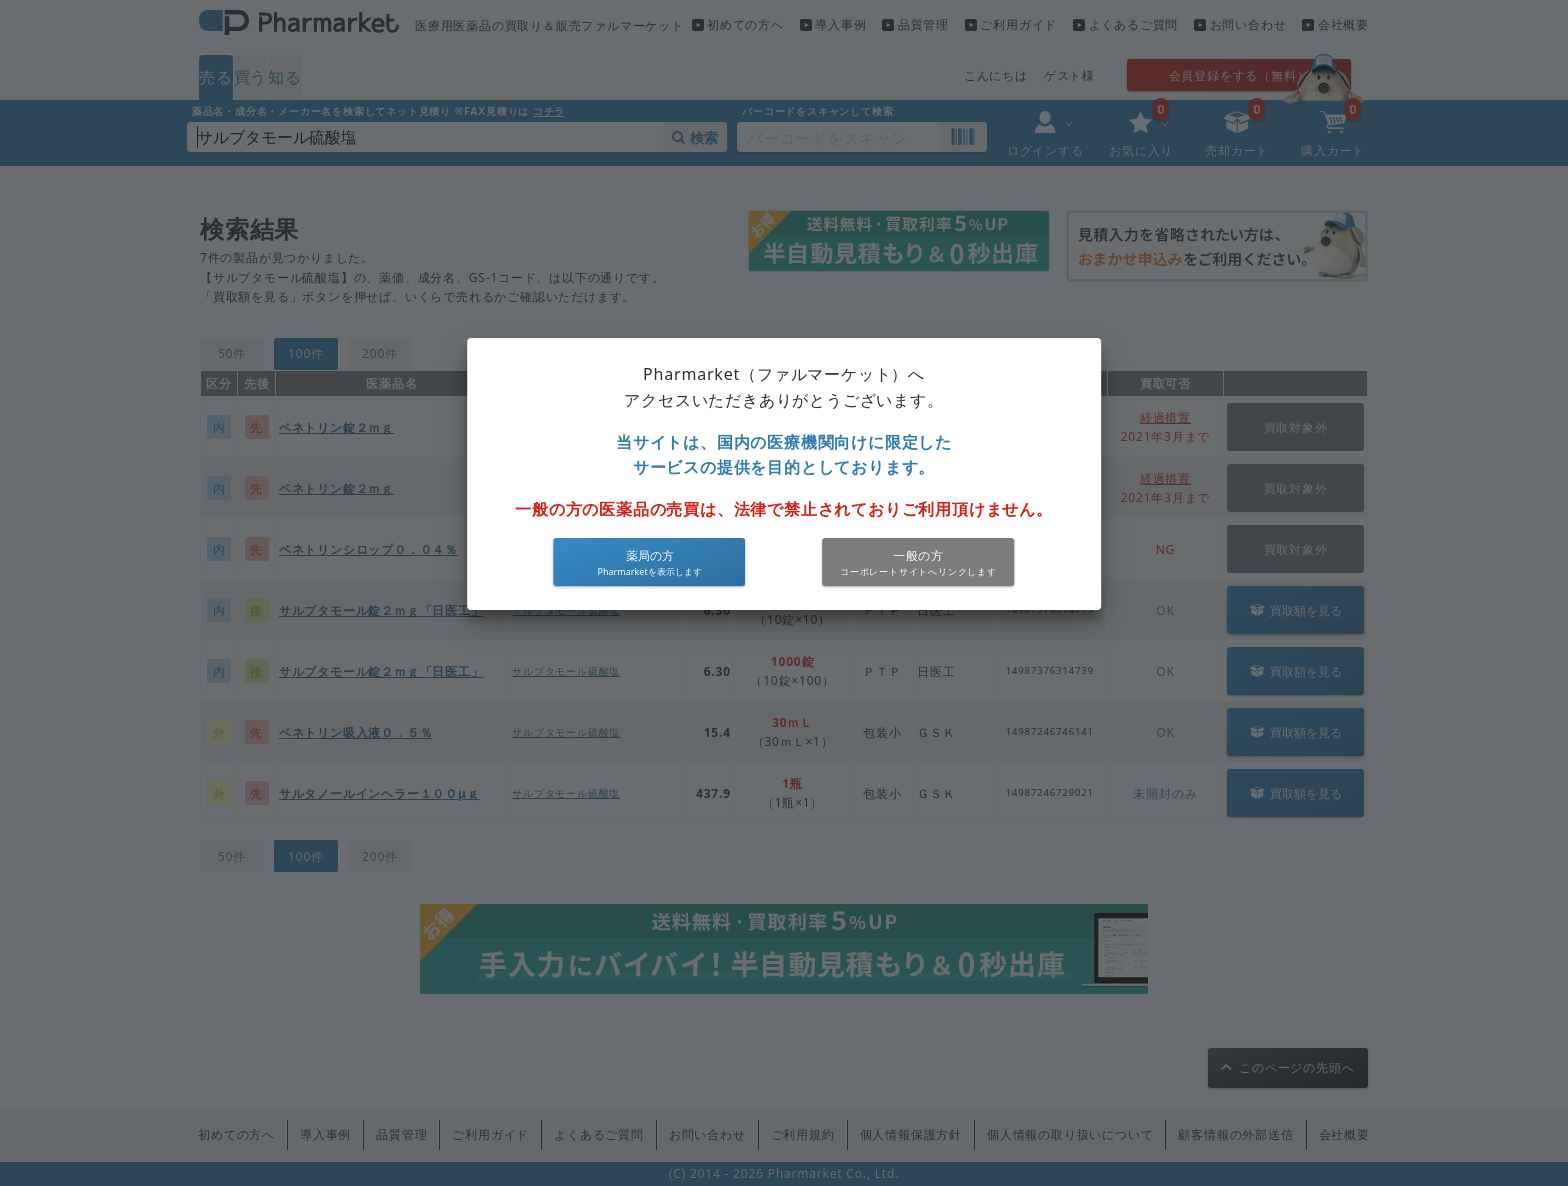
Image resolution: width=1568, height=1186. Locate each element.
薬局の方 (650, 555)
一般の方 (918, 555)
